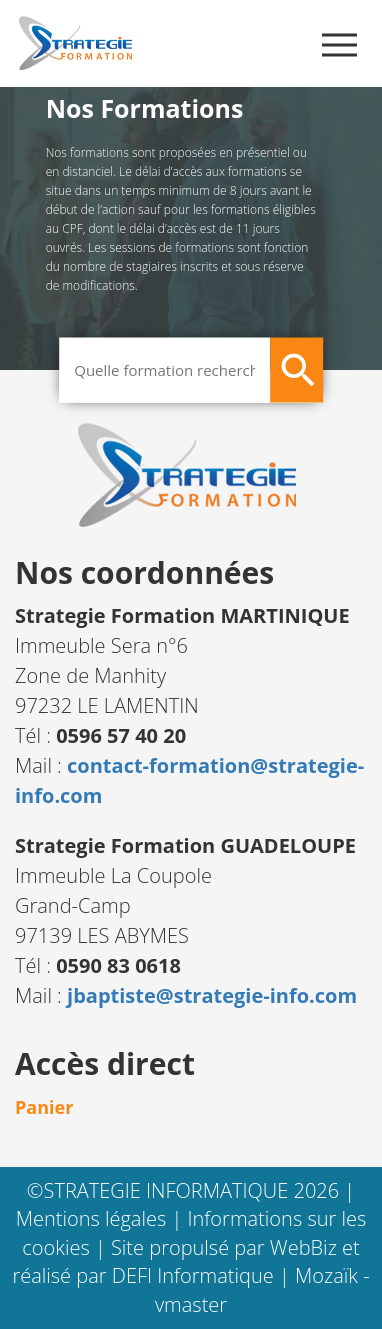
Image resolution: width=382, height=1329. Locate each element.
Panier (44, 1107)
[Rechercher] (296, 369)
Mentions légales (94, 1218)
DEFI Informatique (195, 1275)
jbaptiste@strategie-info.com (212, 995)
